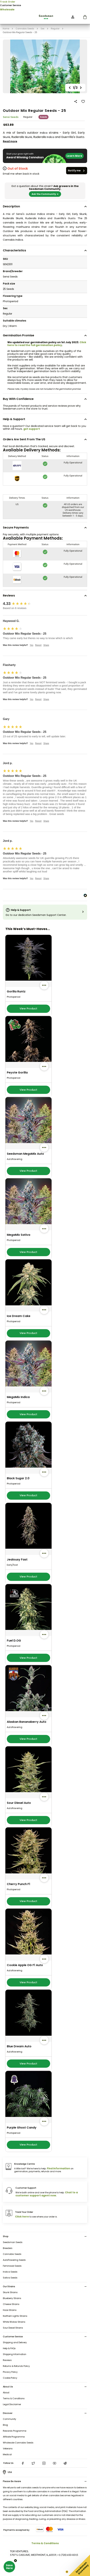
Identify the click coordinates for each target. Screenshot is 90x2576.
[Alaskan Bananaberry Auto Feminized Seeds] (28, 1691)
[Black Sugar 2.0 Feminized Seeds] (28, 1448)
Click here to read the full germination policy (46, 343)
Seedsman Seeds (12, 2242)
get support (31, 429)
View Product (28, 1008)
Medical (7, 2454)
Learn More (74, 156)
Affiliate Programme (14, 2436)
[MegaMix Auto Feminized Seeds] (28, 1123)
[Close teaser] (15, 2560)
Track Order (7, 1)
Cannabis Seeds (12, 2254)
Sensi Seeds (11, 117)
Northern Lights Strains (15, 2315)
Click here (22, 2216)
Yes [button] (31, 645)
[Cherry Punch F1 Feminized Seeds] (28, 1853)
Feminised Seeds (12, 2265)
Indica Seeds (10, 2271)
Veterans (8, 2448)
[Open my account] (73, 17)
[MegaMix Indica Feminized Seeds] (28, 1367)
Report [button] (38, 645)
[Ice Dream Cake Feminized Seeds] (28, 1285)
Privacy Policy (10, 2371)
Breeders (7, 2248)
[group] (45, 604)
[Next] (81, 87)
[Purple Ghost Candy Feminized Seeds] (28, 2097)
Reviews (7, 2360)
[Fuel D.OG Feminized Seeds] (28, 1610)
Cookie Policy (10, 2377)
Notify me (76, 170)
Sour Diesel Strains (13, 2327)
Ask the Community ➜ (45, 194)
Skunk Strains (10, 2292)
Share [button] (46, 645)
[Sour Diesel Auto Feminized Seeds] (28, 1772)
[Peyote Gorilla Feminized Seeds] (28, 1042)
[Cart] (85, 17)
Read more (10, 141)
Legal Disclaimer (12, 2404)
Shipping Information (14, 2354)
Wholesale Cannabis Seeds (18, 2442)
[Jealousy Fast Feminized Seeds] (28, 1529)
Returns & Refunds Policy (16, 2366)
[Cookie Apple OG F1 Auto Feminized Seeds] (28, 1935)
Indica (43, 133)
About (6, 2392)
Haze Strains (10, 2310)
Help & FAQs (9, 2348)
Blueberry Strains (12, 2298)
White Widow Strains (14, 2321)
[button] (45, 66)
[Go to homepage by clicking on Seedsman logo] (45, 17)
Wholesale (7, 9)
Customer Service (10, 5)
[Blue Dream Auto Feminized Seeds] (28, 2016)
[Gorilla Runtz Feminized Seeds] (28, 961)
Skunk (6, 137)
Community (9, 2419)
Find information (58, 2168)
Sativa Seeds (10, 2277)
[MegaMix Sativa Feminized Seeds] (28, 1204)
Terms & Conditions (14, 2398)
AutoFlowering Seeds (14, 2259)
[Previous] (69, 87)
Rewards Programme (14, 2430)
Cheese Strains (11, 2304)
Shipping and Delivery (15, 2342)
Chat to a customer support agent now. (46, 2194)
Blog (5, 2424)
